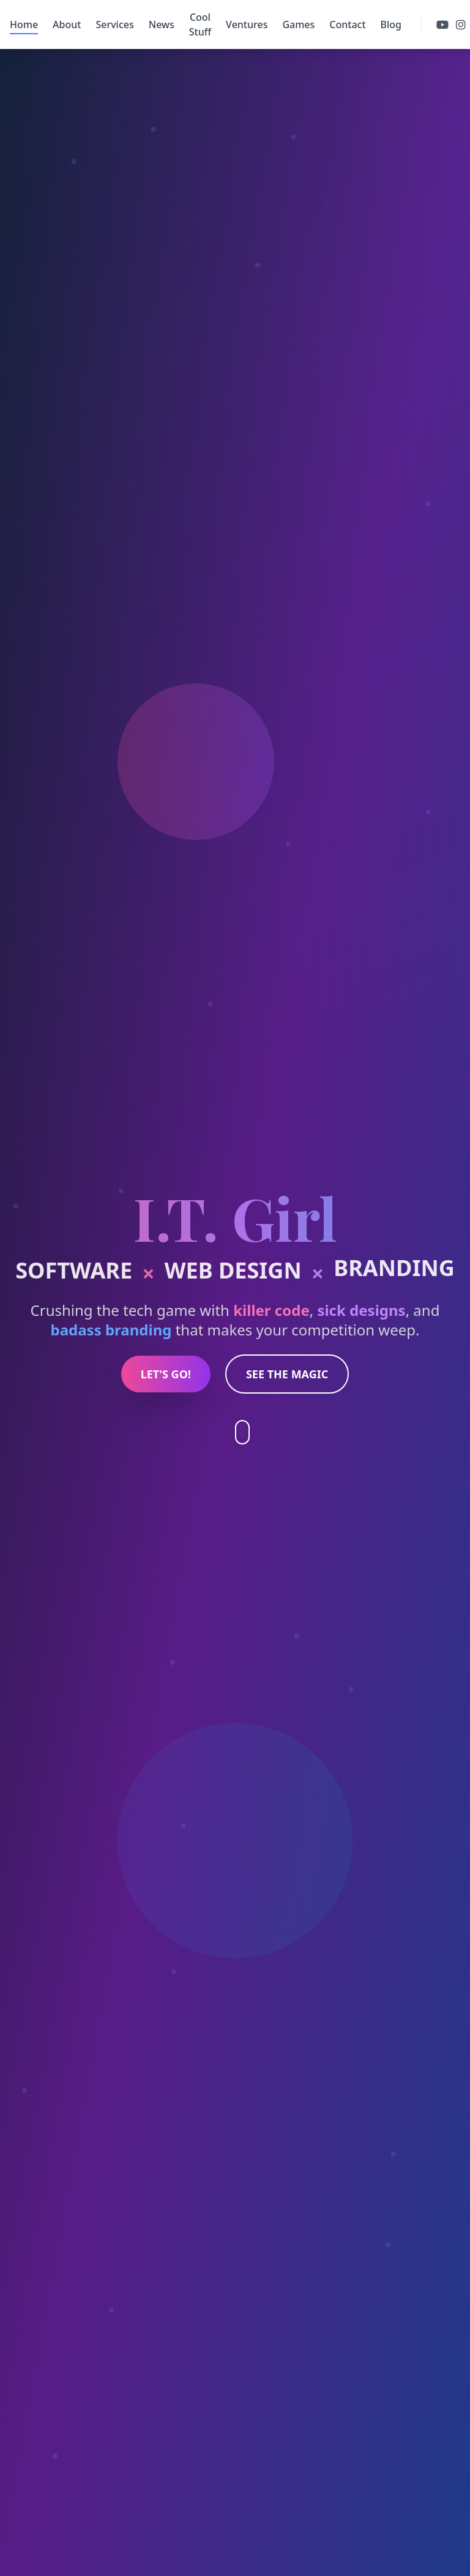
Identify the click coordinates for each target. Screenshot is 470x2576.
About (67, 24)
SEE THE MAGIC (287, 1374)
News (161, 24)
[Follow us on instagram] (461, 24)
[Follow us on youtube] (442, 24)
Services (114, 24)
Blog (391, 24)
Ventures (246, 24)
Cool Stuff (200, 24)
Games (298, 24)
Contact (347, 24)
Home (24, 25)
